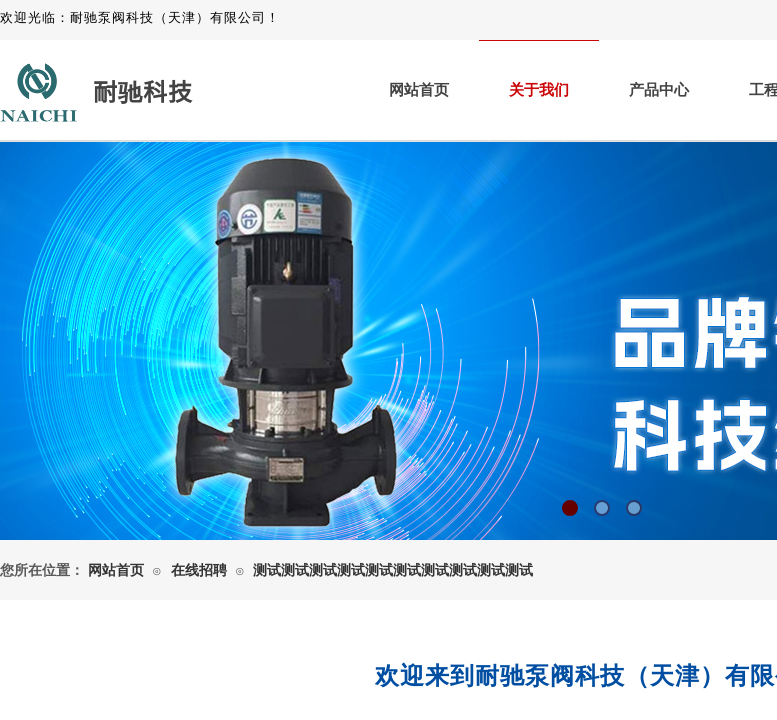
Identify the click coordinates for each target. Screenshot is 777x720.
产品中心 (659, 90)
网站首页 (419, 90)
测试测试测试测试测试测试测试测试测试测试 (393, 570)
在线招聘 (199, 570)
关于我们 (539, 90)
